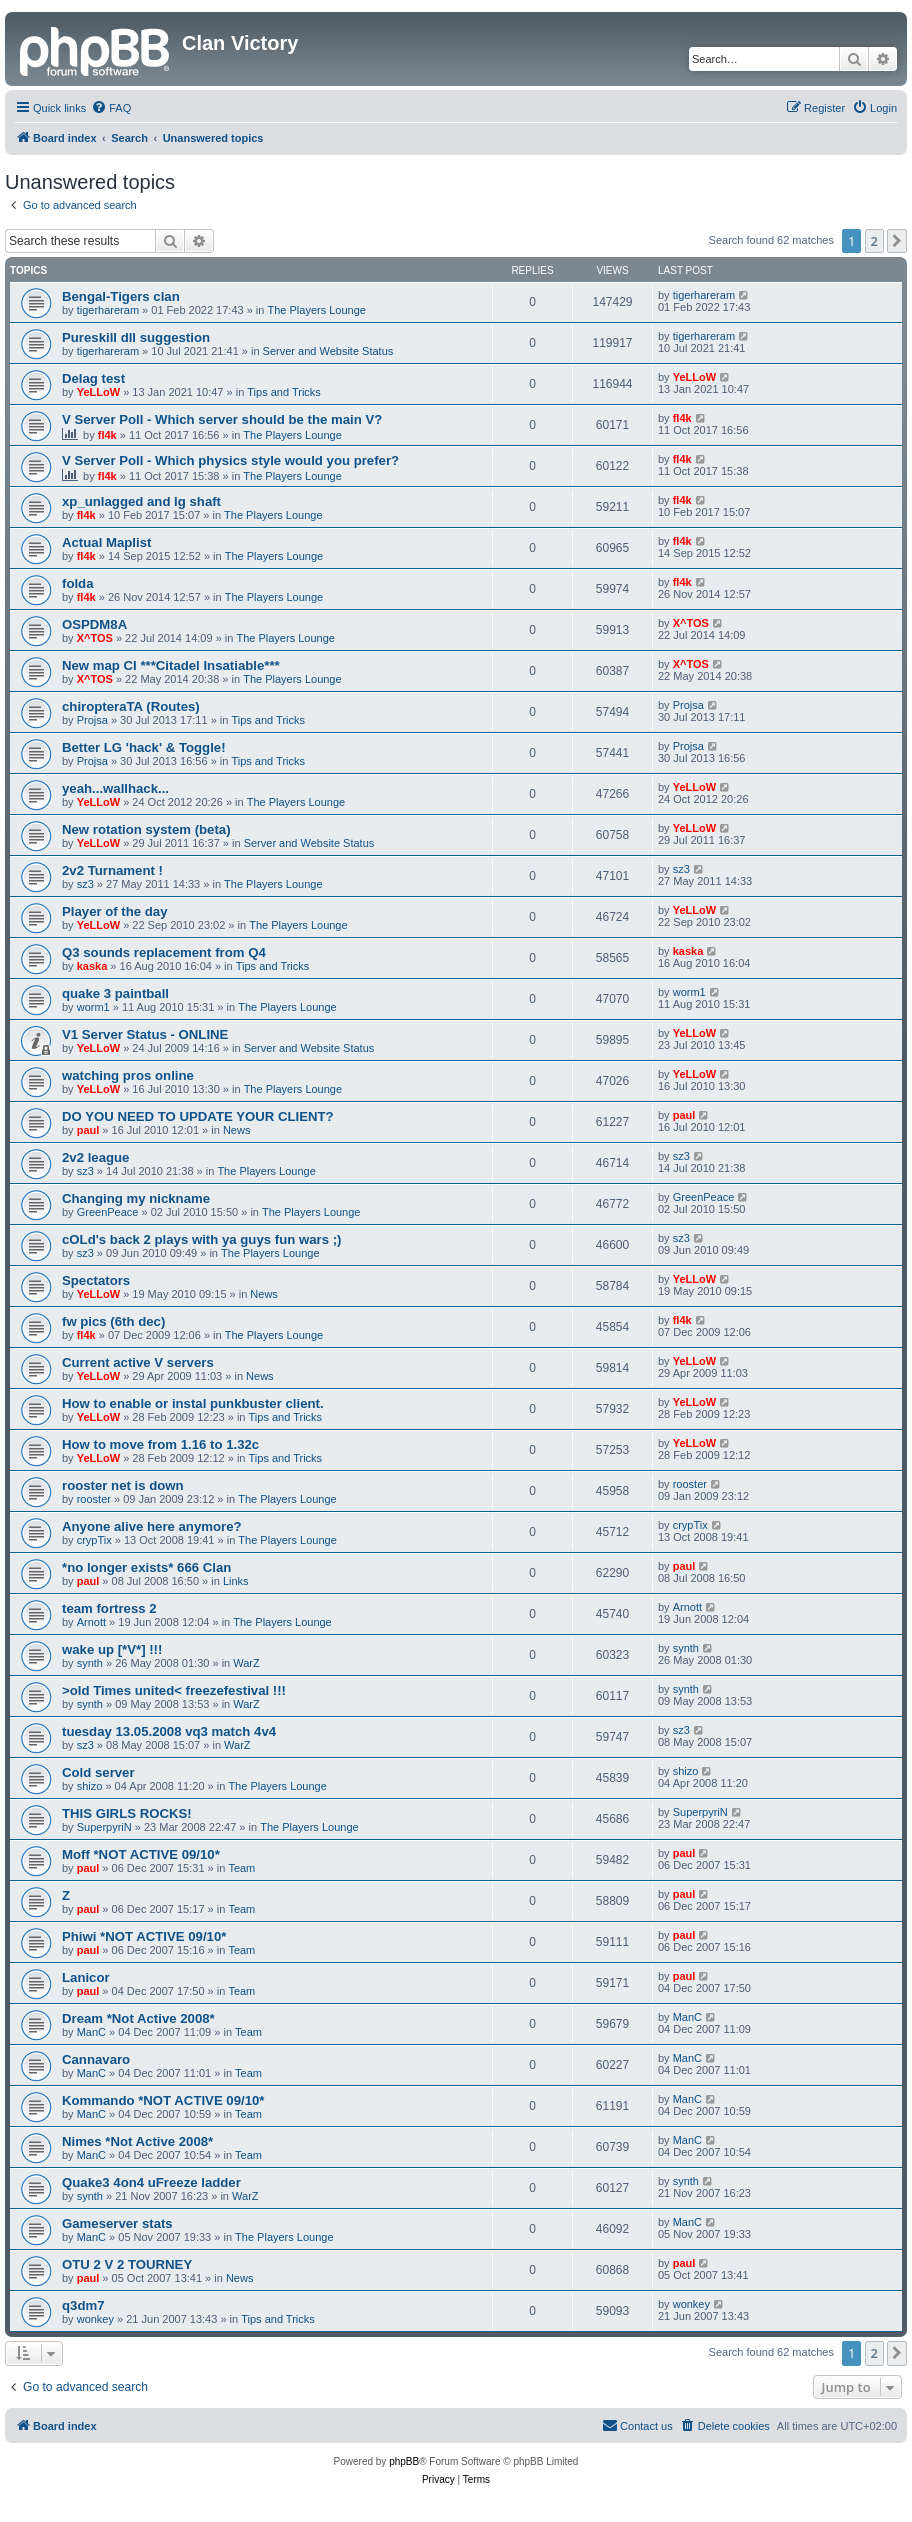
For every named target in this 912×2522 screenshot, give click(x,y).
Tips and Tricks (284, 392)
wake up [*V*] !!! (112, 1649)
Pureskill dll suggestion (136, 337)
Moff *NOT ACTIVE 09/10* (141, 1854)
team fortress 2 (109, 1608)
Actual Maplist (106, 542)
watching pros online (128, 1075)
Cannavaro (96, 2059)
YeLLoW (98, 392)
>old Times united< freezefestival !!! (174, 1690)
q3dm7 (83, 2305)
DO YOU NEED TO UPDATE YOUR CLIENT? (198, 1116)
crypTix (94, 1540)
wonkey (95, 2319)
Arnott (91, 1622)
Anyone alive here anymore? (152, 1526)
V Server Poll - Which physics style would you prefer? (230, 460)
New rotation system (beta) (146, 829)
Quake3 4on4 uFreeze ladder (151, 2182)
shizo (90, 1786)
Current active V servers (138, 1362)
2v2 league (95, 1157)
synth (90, 1663)
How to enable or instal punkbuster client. (193, 1403)
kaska (92, 966)
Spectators (96, 1280)
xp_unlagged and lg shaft (141, 501)
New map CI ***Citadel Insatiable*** (171, 665)
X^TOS (95, 638)
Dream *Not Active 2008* (138, 2018)
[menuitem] (111, 108)
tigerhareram (108, 310)
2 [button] (874, 241)
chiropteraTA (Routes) (131, 706)
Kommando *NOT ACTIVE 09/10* (163, 2100)
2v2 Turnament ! (112, 870)
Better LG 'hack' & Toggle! (144, 747)
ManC (91, 2032)
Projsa (92, 720)
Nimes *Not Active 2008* (137, 2141)
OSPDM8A (94, 624)
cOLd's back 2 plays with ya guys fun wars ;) (201, 1239)
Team (241, 1868)
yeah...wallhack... (115, 788)
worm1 (93, 1007)
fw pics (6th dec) (113, 1321)
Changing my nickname (136, 1198)
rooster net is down (123, 1485)
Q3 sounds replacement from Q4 (164, 952)
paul (88, 1130)
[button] (897, 241)
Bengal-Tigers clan (121, 296)
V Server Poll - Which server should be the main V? (222, 419)
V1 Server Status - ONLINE (145, 1034)
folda (78, 583)
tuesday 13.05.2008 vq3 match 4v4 (169, 1731)
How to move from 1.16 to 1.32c (160, 1444)
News (237, 1130)
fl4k (107, 435)
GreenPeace (108, 1212)
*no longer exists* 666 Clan (146, 1567)
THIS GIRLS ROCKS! (127, 1813)
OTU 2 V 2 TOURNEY (127, 2264)
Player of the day (115, 911)
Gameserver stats (117, 2223)
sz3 (85, 884)
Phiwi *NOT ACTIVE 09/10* (144, 1936)
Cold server (98, 1772)
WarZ (246, 1663)
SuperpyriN (104, 1827)
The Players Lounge (317, 310)
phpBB (404, 2461)
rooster (94, 1499)
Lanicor (86, 1977)
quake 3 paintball (115, 993)
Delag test (93, 378)
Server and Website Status (328, 351)
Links (236, 1581)
